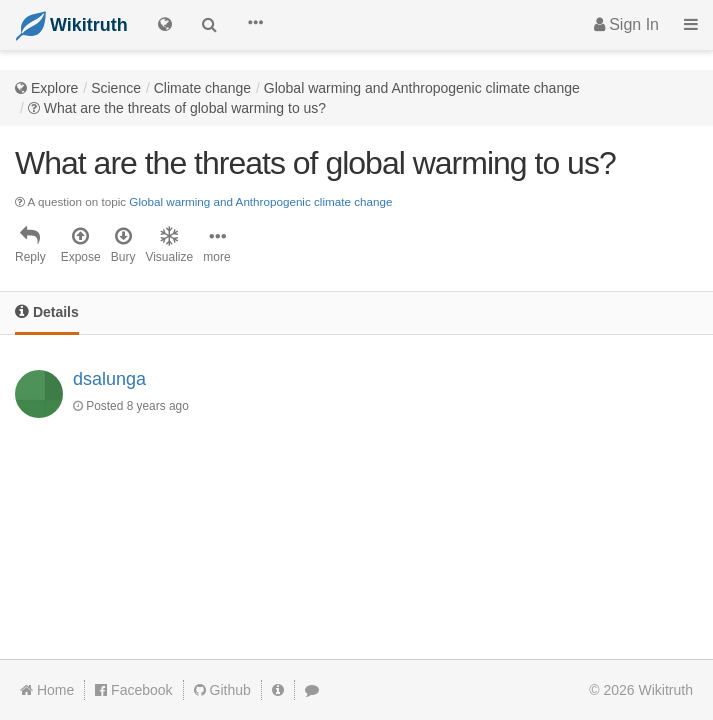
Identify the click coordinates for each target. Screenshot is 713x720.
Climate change (202, 88)
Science (116, 88)
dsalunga (109, 379)
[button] (255, 25)
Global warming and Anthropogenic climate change (422, 88)
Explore (54, 88)
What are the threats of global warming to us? (185, 108)
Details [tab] (47, 311)
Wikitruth (666, 690)
